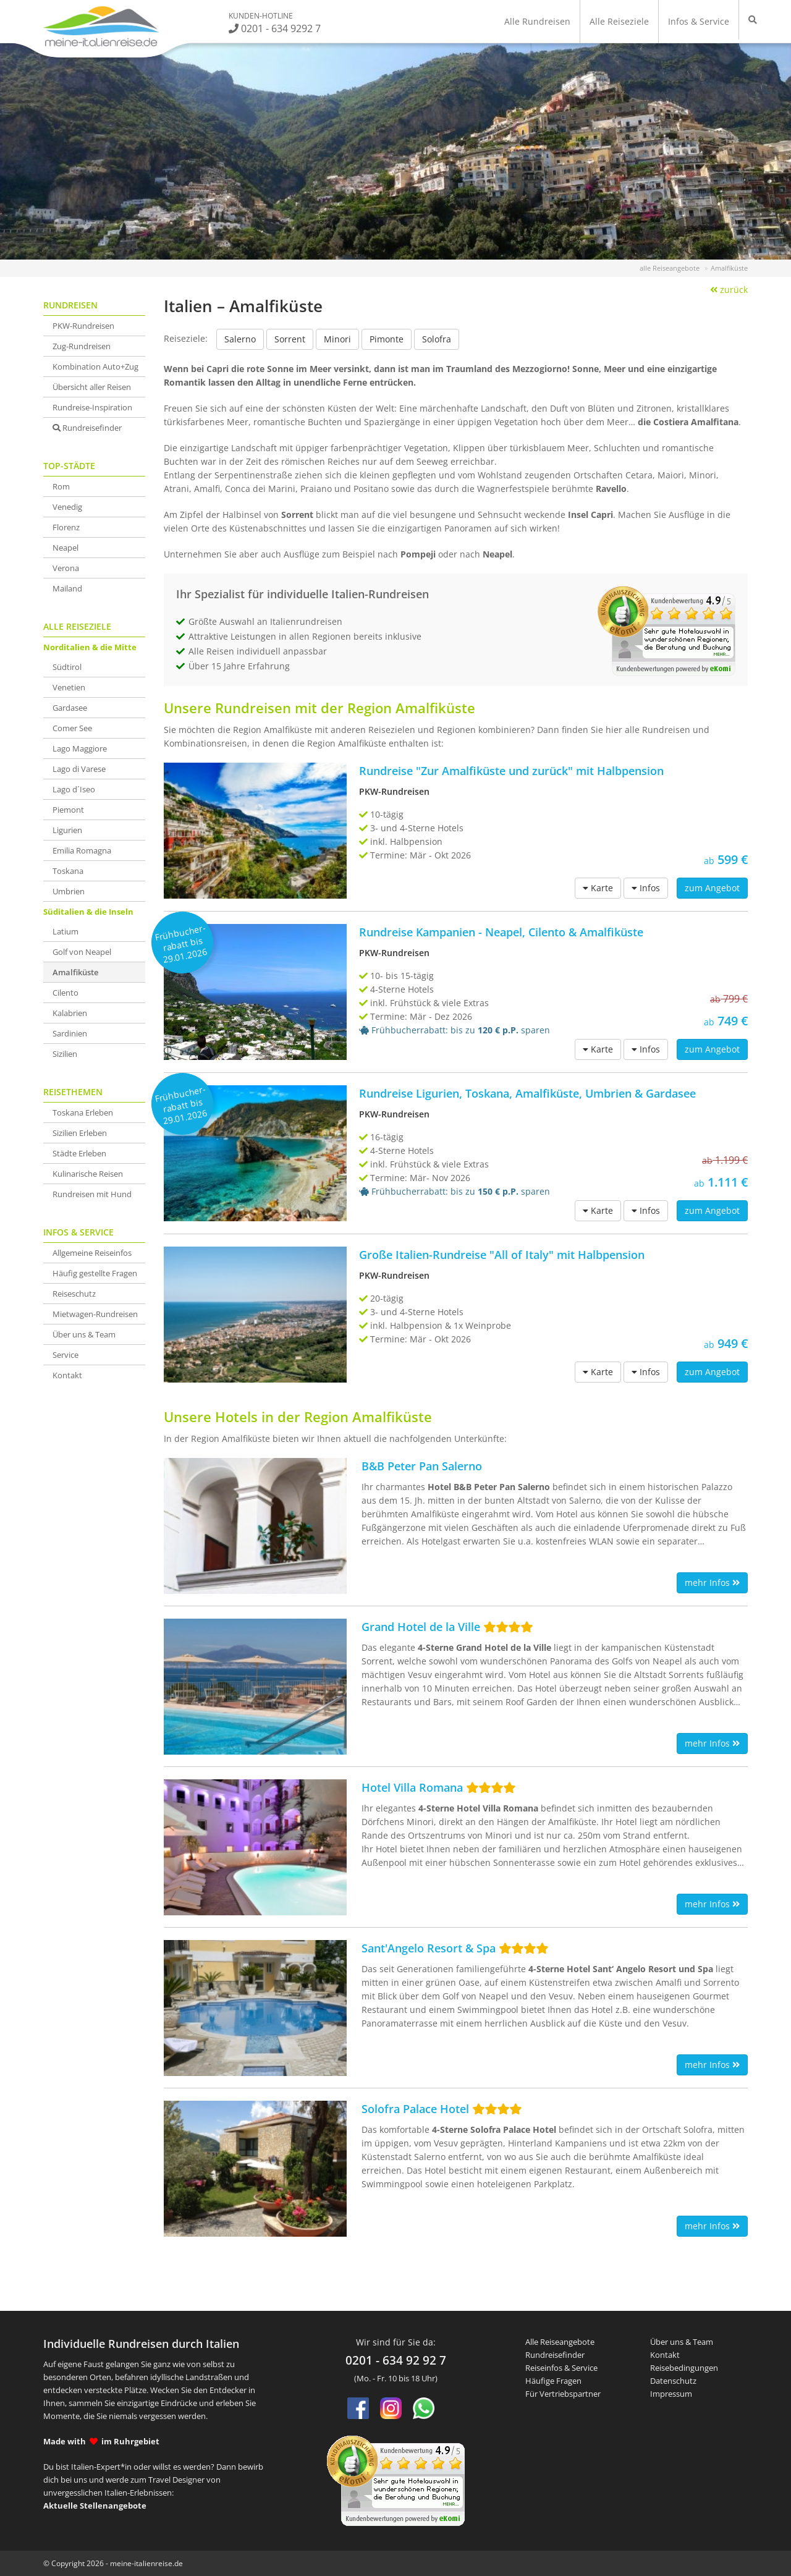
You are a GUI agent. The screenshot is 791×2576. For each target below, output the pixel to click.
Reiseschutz (74, 1293)
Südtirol (67, 666)
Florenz (66, 527)
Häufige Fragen (553, 2380)
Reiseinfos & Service (561, 2367)
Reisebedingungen (684, 2367)
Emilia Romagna (82, 850)
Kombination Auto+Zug (95, 366)
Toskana (68, 870)
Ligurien (67, 830)
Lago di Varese (79, 768)
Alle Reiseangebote (559, 2341)
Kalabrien (70, 1013)
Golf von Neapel (82, 951)
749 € (661, 1008)
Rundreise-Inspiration (92, 407)
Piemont (68, 809)
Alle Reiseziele (619, 21)
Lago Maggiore (80, 748)
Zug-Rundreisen (82, 346)
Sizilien (65, 1053)
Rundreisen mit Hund (92, 1194)
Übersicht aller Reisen (92, 386)
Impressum (671, 2393)
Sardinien (70, 1033)
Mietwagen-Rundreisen (95, 1314)
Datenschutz (673, 2380)
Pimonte (387, 339)
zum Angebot (712, 888)
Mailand (67, 588)
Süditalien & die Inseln (88, 911)
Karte (598, 888)
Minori (337, 339)
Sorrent (289, 339)
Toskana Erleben (83, 1112)
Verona (66, 568)
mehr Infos (712, 1582)
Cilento (65, 992)
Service (65, 1354)
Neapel (65, 547)
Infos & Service (698, 21)
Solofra (436, 339)
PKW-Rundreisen (83, 325)
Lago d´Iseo (74, 789)
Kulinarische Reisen (88, 1173)
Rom (61, 486)
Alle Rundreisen (537, 21)
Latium (65, 931)
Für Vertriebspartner (563, 2393)
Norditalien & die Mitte (90, 647)
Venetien (69, 687)
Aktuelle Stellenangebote (94, 2505)
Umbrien (69, 891)
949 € (726, 1343)
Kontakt (67, 1375)
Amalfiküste (75, 972)
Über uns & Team (84, 1334)
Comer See (72, 728)
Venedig (67, 506)
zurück (729, 289)
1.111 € (661, 1170)
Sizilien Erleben (80, 1132)
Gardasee (70, 707)
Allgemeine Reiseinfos (92, 1252)
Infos (646, 888)
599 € (726, 859)
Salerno (240, 339)
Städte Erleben (79, 1153)
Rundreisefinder (87, 427)
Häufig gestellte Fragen (95, 1273)
